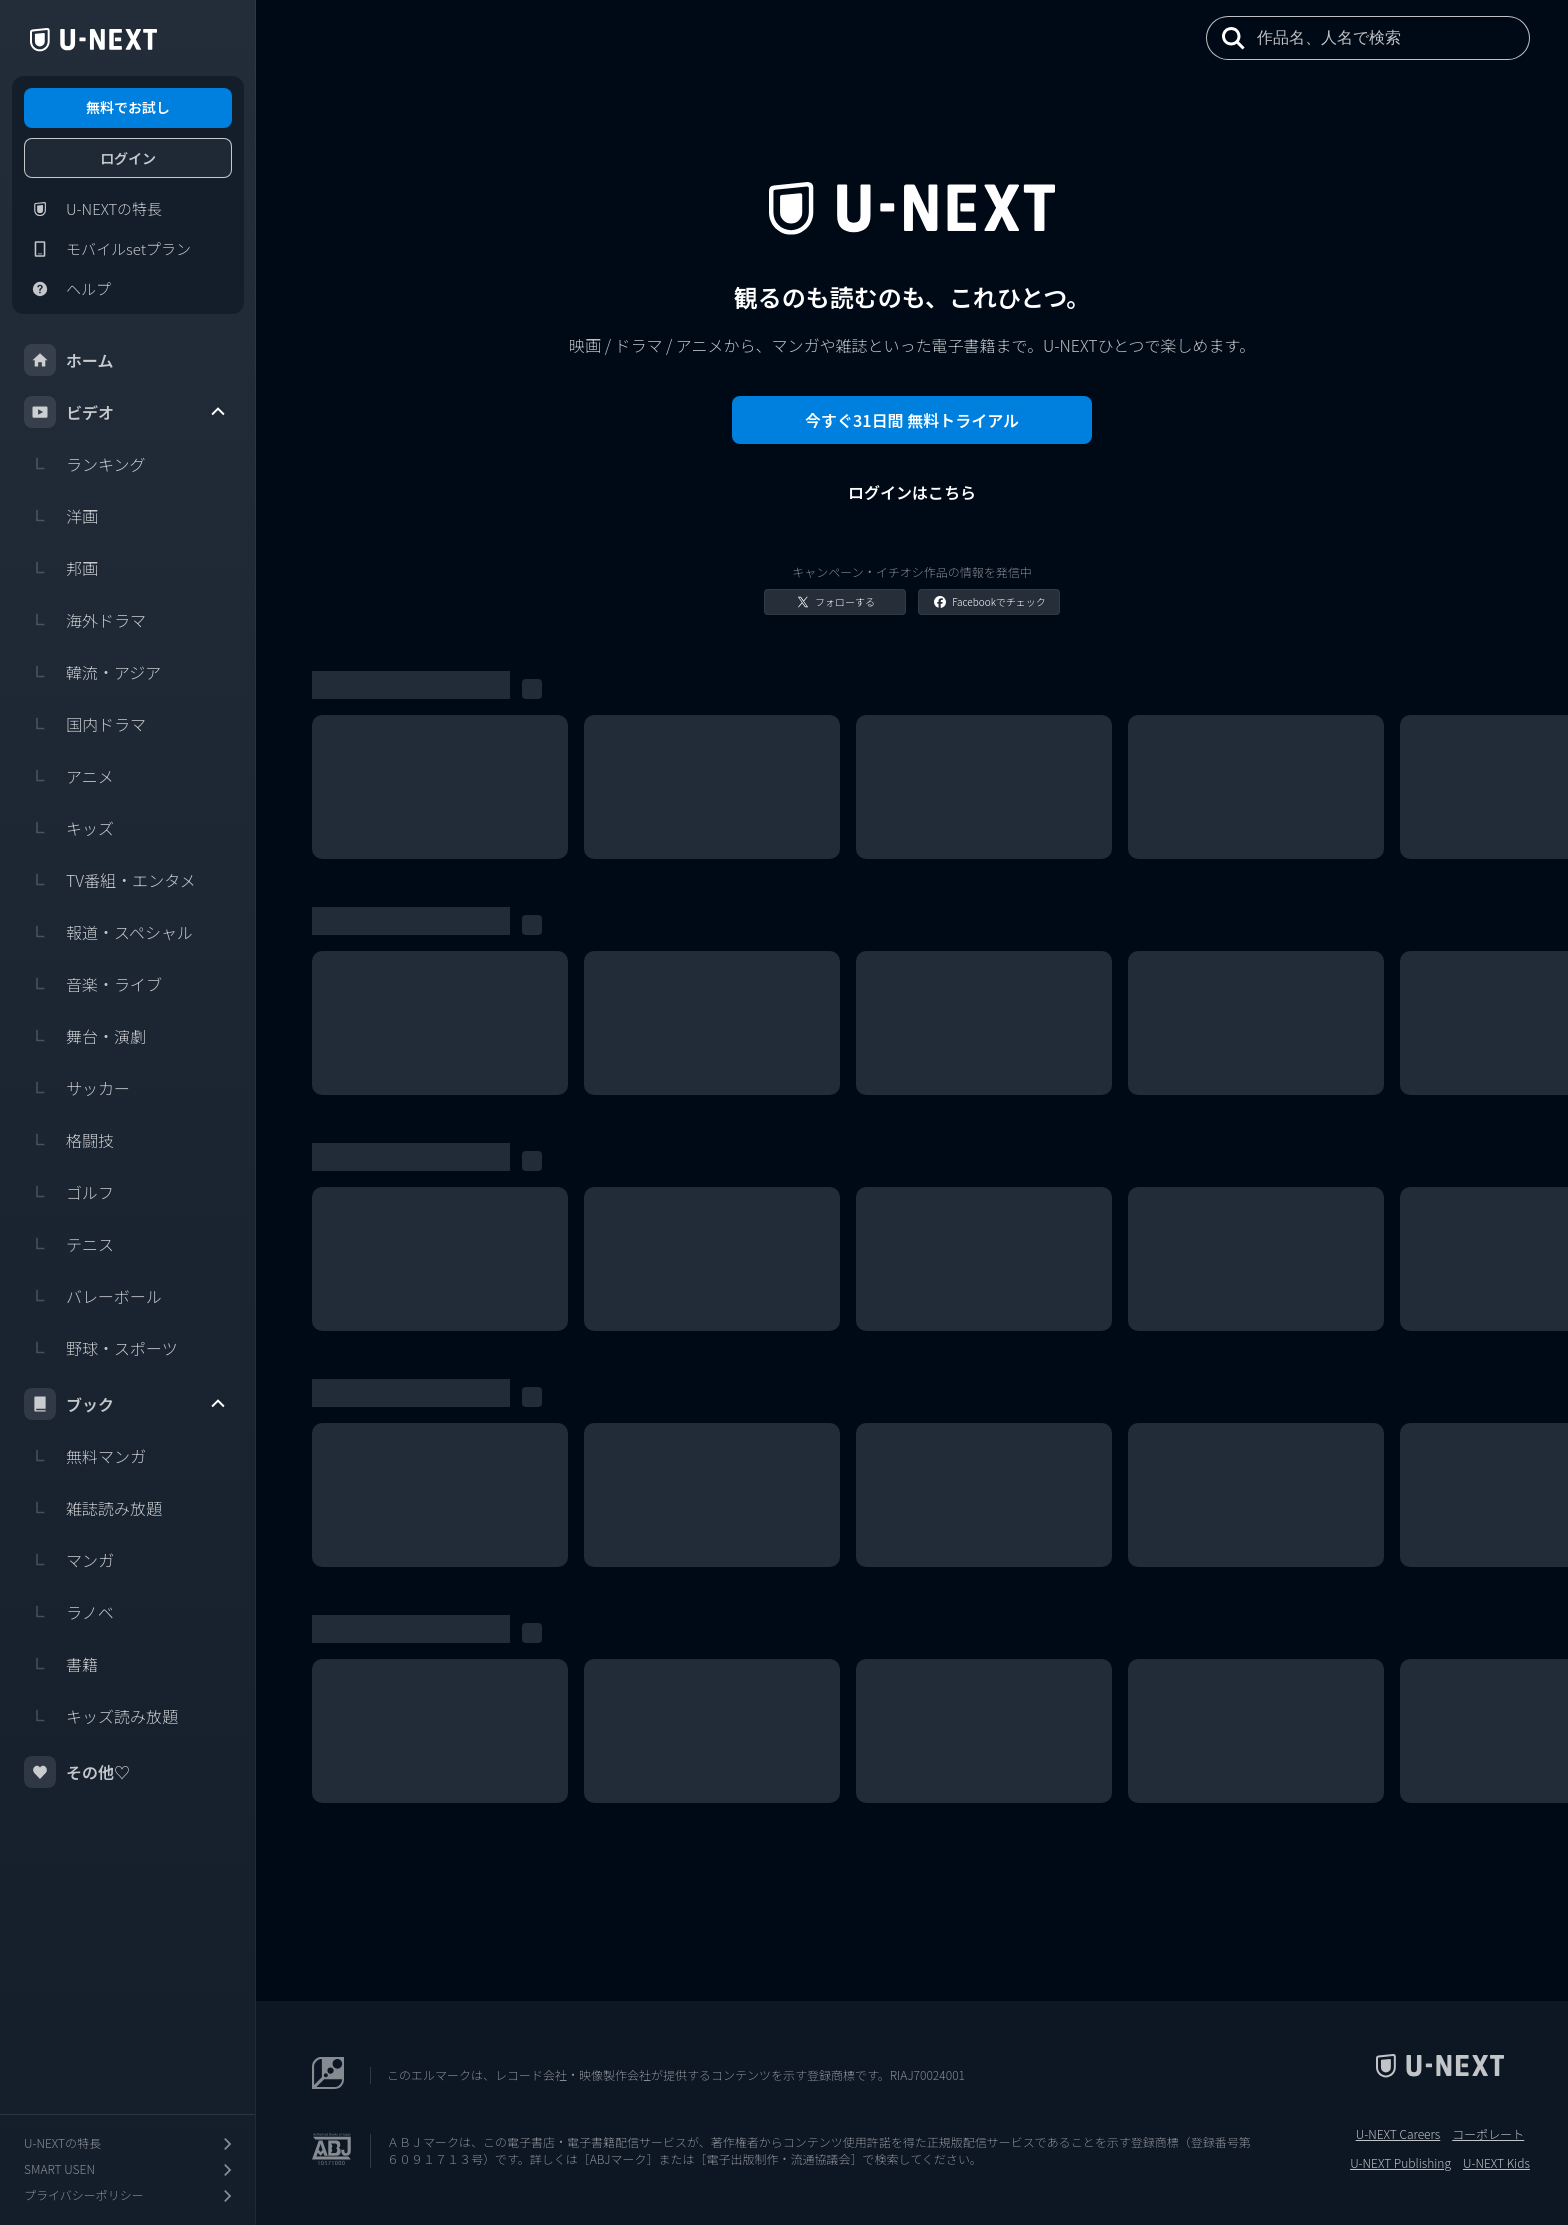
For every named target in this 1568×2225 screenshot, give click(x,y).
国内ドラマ (85, 724)
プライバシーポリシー (130, 2195)
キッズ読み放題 (101, 1716)
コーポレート (1488, 2134)
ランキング (85, 464)
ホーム (69, 360)
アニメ (69, 776)
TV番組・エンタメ (110, 880)
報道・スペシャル (108, 932)
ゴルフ (69, 1192)
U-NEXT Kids (1496, 2163)
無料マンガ (85, 1456)
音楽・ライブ (93, 984)
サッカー (77, 1088)
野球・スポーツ (101, 1348)
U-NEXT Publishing (1400, 2163)
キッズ (69, 828)
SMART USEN (130, 2169)
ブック (126, 1404)
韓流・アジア (92, 672)
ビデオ (126, 412)
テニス (69, 1244)
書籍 (61, 1664)
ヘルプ (67, 289)
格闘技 (69, 1140)
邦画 (61, 568)
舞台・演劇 (85, 1036)
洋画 (61, 516)
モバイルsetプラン (107, 249)
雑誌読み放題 (93, 1508)
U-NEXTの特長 (93, 209)
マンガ (69, 1560)
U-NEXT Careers (1398, 2134)
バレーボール (93, 1296)
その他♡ (77, 1772)
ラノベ (69, 1612)
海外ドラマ (85, 620)
